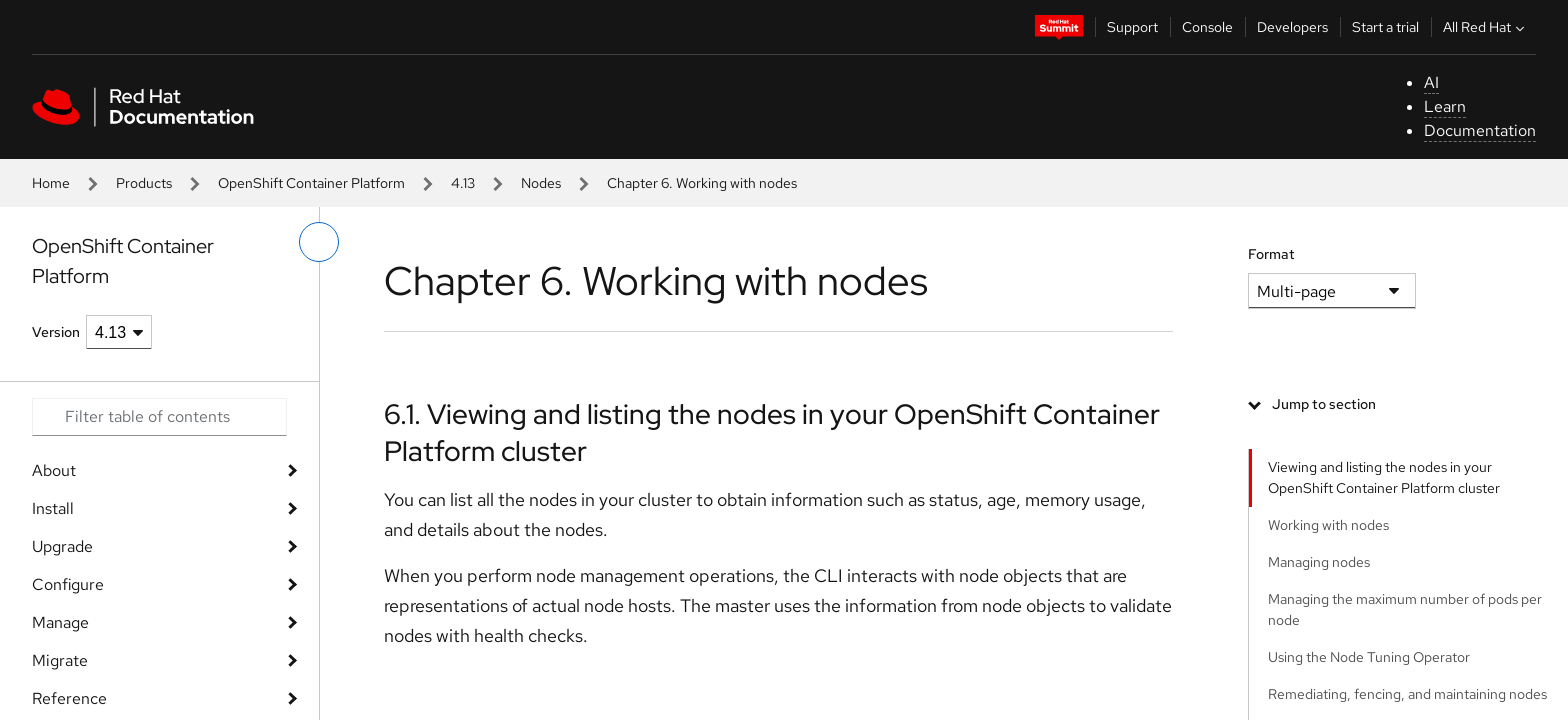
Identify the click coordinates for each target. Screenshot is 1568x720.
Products (144, 183)
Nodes (541, 183)
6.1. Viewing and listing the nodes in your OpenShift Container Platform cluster (772, 432)
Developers (1292, 27)
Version (56, 332)
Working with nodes (1328, 525)
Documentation (1480, 130)
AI (1431, 82)
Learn (1445, 106)
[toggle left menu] (319, 242)
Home (51, 183)
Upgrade (62, 546)
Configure (68, 584)
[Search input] (159, 417)
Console (1207, 27)
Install (53, 508)
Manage (60, 622)
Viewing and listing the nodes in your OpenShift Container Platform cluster (1384, 477)
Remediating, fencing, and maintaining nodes (1407, 694)
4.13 (463, 183)
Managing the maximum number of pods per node (1405, 609)
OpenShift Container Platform (311, 183)
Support (1132, 27)
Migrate (60, 660)
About (54, 470)
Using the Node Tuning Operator (1369, 657)
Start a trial (1385, 27)
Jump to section (1324, 404)
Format (1271, 254)
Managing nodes (1319, 562)
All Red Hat (1486, 27)
